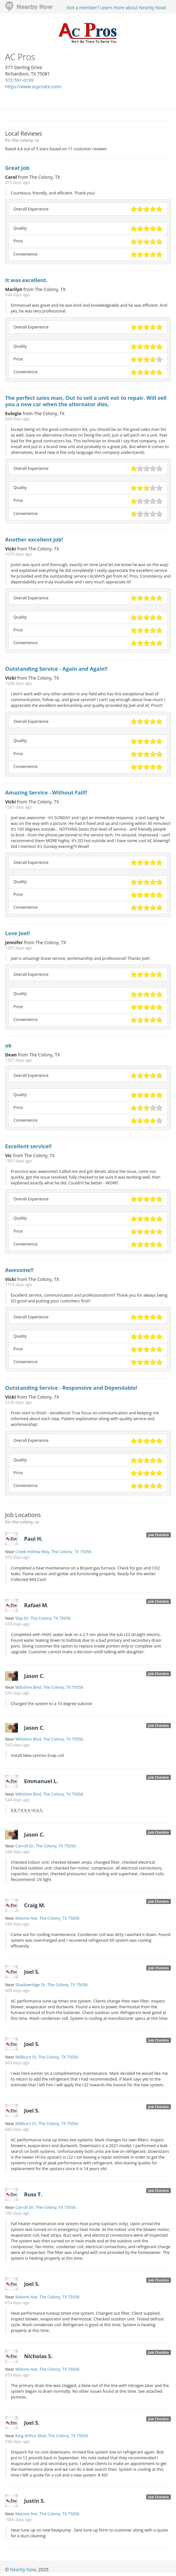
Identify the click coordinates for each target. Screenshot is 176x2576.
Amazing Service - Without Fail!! (46, 792)
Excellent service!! (28, 1146)
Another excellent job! (34, 539)
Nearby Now (23, 2569)
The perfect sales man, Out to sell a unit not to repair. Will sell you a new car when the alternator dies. (85, 401)
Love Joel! (17, 933)
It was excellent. (26, 280)
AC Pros (20, 57)
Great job (17, 167)
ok (8, 1045)
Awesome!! (19, 1270)
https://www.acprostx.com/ (33, 86)
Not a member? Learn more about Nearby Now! (116, 7)
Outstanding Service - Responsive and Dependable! (71, 1387)
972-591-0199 (19, 80)
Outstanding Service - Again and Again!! (56, 668)
